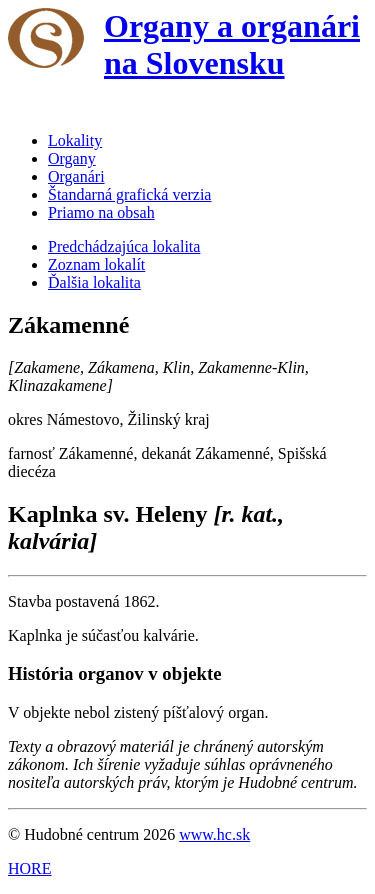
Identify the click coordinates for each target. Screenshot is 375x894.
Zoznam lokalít (96, 264)
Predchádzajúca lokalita (124, 246)
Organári (76, 176)
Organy (72, 158)
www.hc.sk (214, 834)
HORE (30, 868)
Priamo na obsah (101, 212)
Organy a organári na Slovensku (232, 44)
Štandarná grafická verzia (129, 194)
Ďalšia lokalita (94, 282)
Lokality (75, 140)
